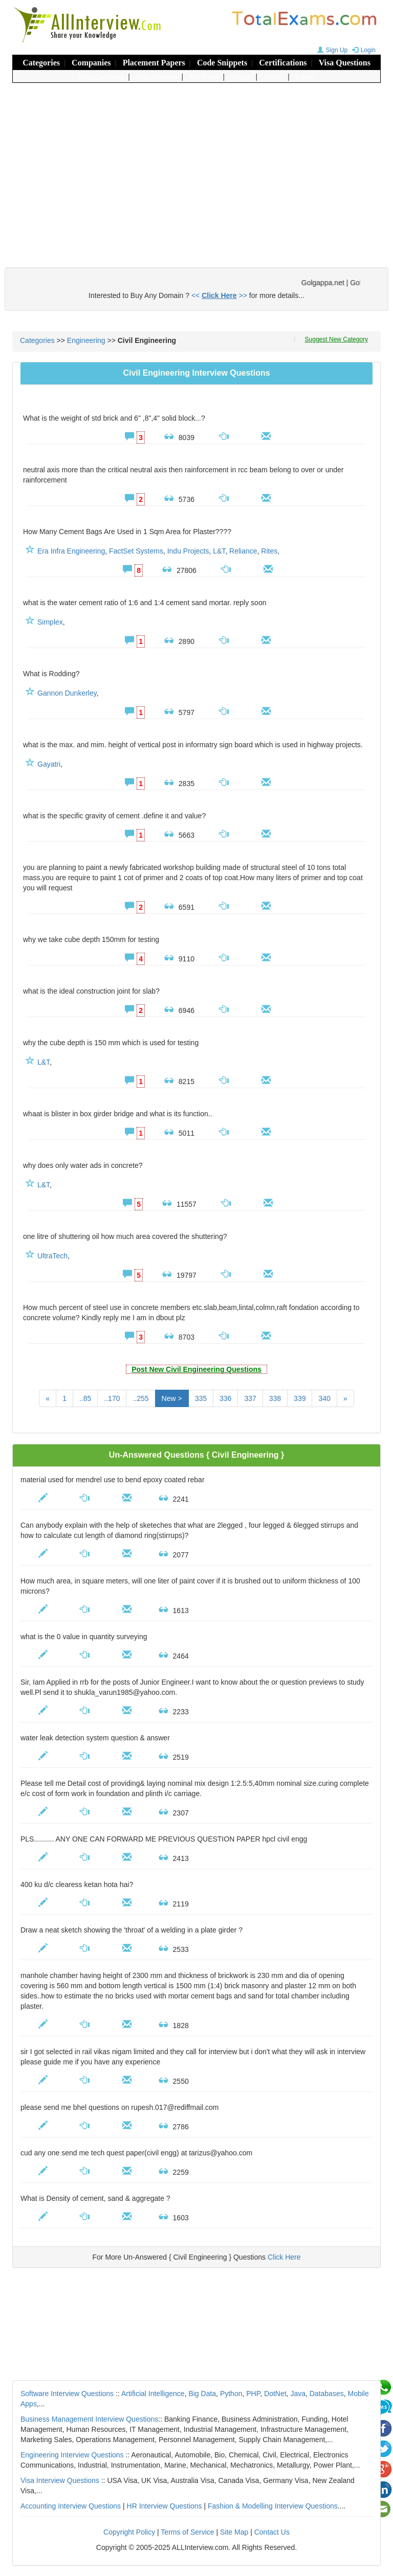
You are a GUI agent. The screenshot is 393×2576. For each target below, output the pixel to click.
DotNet (275, 2393)
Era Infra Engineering (71, 551)
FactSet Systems (136, 551)
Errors (305, 77)
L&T (219, 551)
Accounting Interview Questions (70, 2506)
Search (241, 77)
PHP (253, 2393)
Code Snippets (222, 62)
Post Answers (157, 77)
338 (275, 1398)
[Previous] (47, 1398)
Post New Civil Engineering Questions (196, 1369)
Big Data (202, 2393)
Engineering (86, 340)
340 (324, 1398)
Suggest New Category (336, 339)
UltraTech (52, 1256)
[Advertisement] (196, 165)
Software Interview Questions (67, 2393)
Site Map (234, 2532)
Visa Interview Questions (59, 2480)
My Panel (204, 77)
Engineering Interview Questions (72, 2455)
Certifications (283, 62)
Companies (91, 62)
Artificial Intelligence (153, 2393)
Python (231, 2393)
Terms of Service (187, 2532)
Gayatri (48, 764)
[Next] (345, 1398)
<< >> (219, 295)
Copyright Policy (129, 2532)
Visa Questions (344, 62)
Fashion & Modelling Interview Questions (273, 2506)
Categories (41, 62)
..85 (85, 1398)
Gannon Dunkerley (67, 693)
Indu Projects (188, 551)
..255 (140, 1398)
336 (225, 1398)
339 (299, 1398)
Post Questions (101, 77)
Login (363, 50)
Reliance (243, 551)
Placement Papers (154, 62)
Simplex (50, 622)
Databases (327, 2393)
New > (172, 1398)
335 (201, 1398)
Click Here (284, 2257)
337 (250, 1398)
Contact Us (272, 2532)
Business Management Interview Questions (89, 2419)
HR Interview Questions (164, 2506)
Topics (274, 77)
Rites (269, 551)
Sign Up (331, 50)
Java (297, 2393)
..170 (112, 1398)
